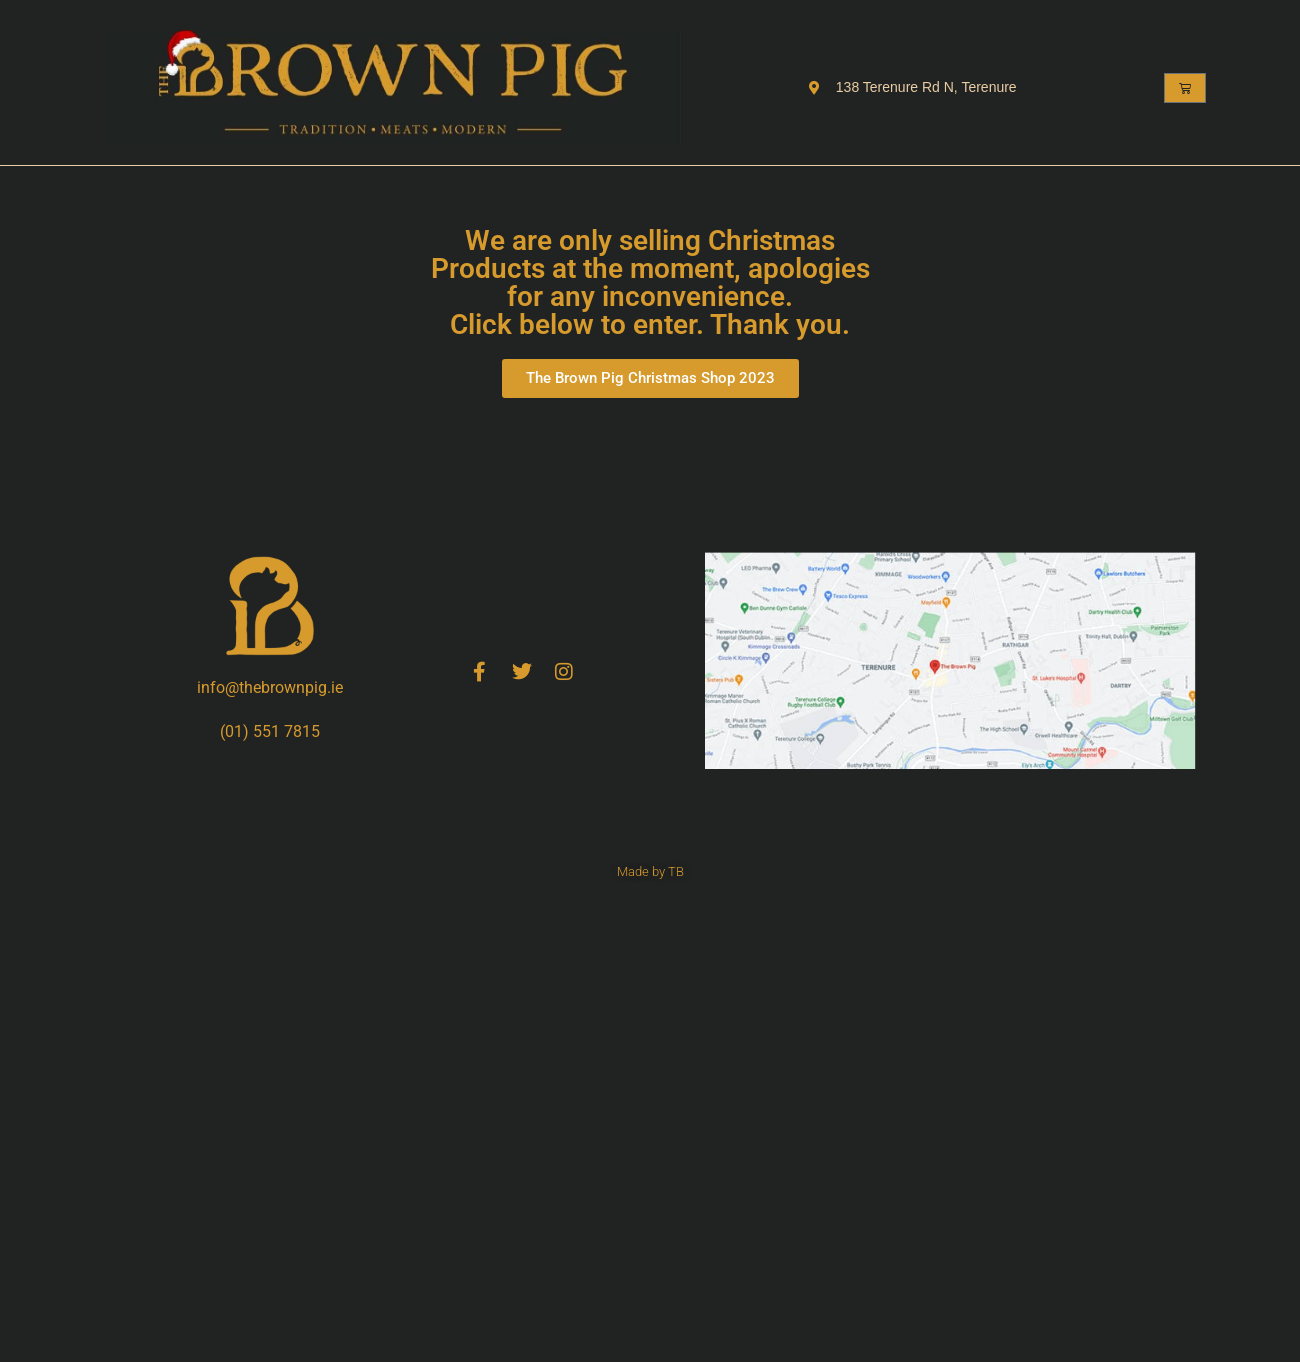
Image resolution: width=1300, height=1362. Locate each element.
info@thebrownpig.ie (270, 687)
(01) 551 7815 (270, 731)
